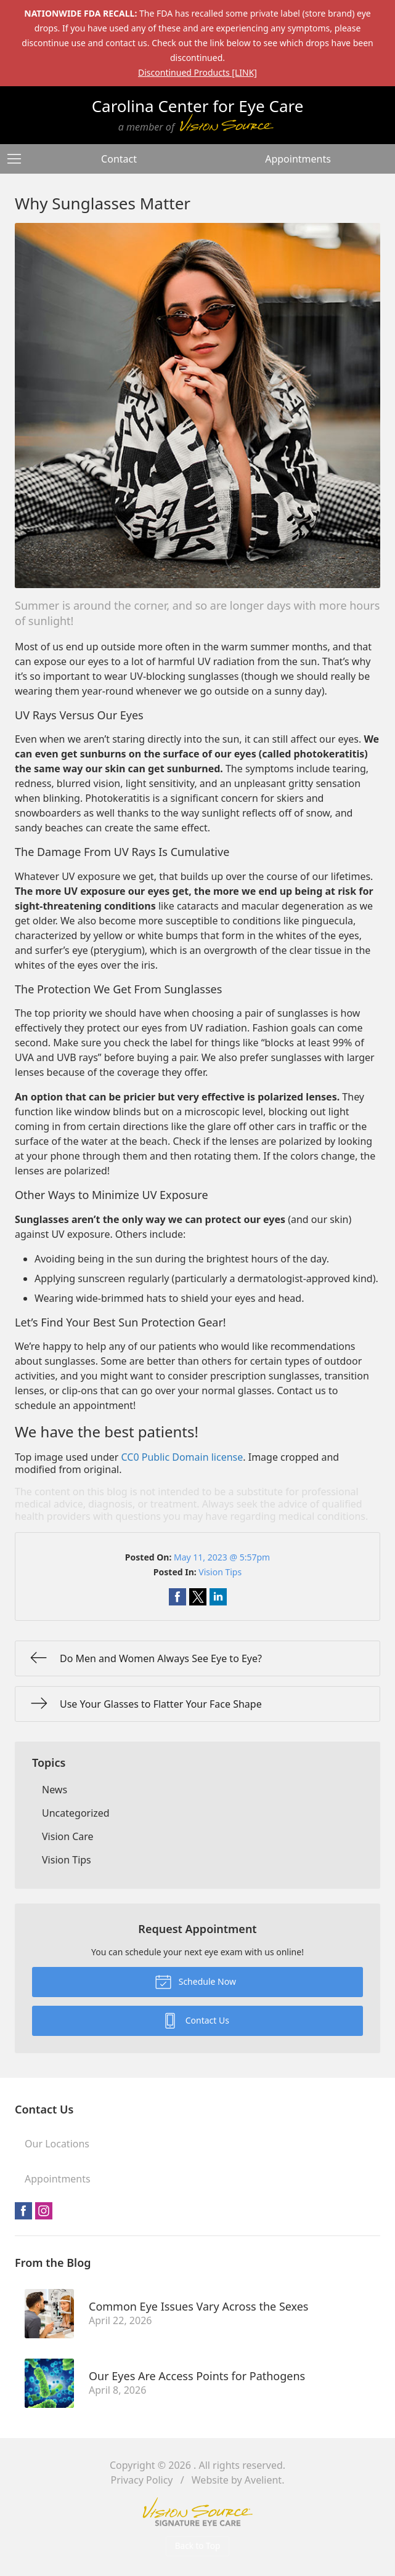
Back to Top (198, 2545)
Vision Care (68, 1836)
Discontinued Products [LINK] (197, 72)
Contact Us (195, 2020)
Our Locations (57, 2143)
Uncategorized (76, 1813)
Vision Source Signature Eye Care (197, 2511)
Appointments (298, 159)
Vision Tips (220, 1572)
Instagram (43, 2210)
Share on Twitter (197, 1596)
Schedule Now (195, 1981)
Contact (119, 159)
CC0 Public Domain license (182, 1457)
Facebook (23, 2210)
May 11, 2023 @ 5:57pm (222, 1557)
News (54, 1789)
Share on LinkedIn (218, 1596)
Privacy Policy (142, 2480)
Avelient (263, 2480)
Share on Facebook (177, 1596)
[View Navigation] (18, 159)
